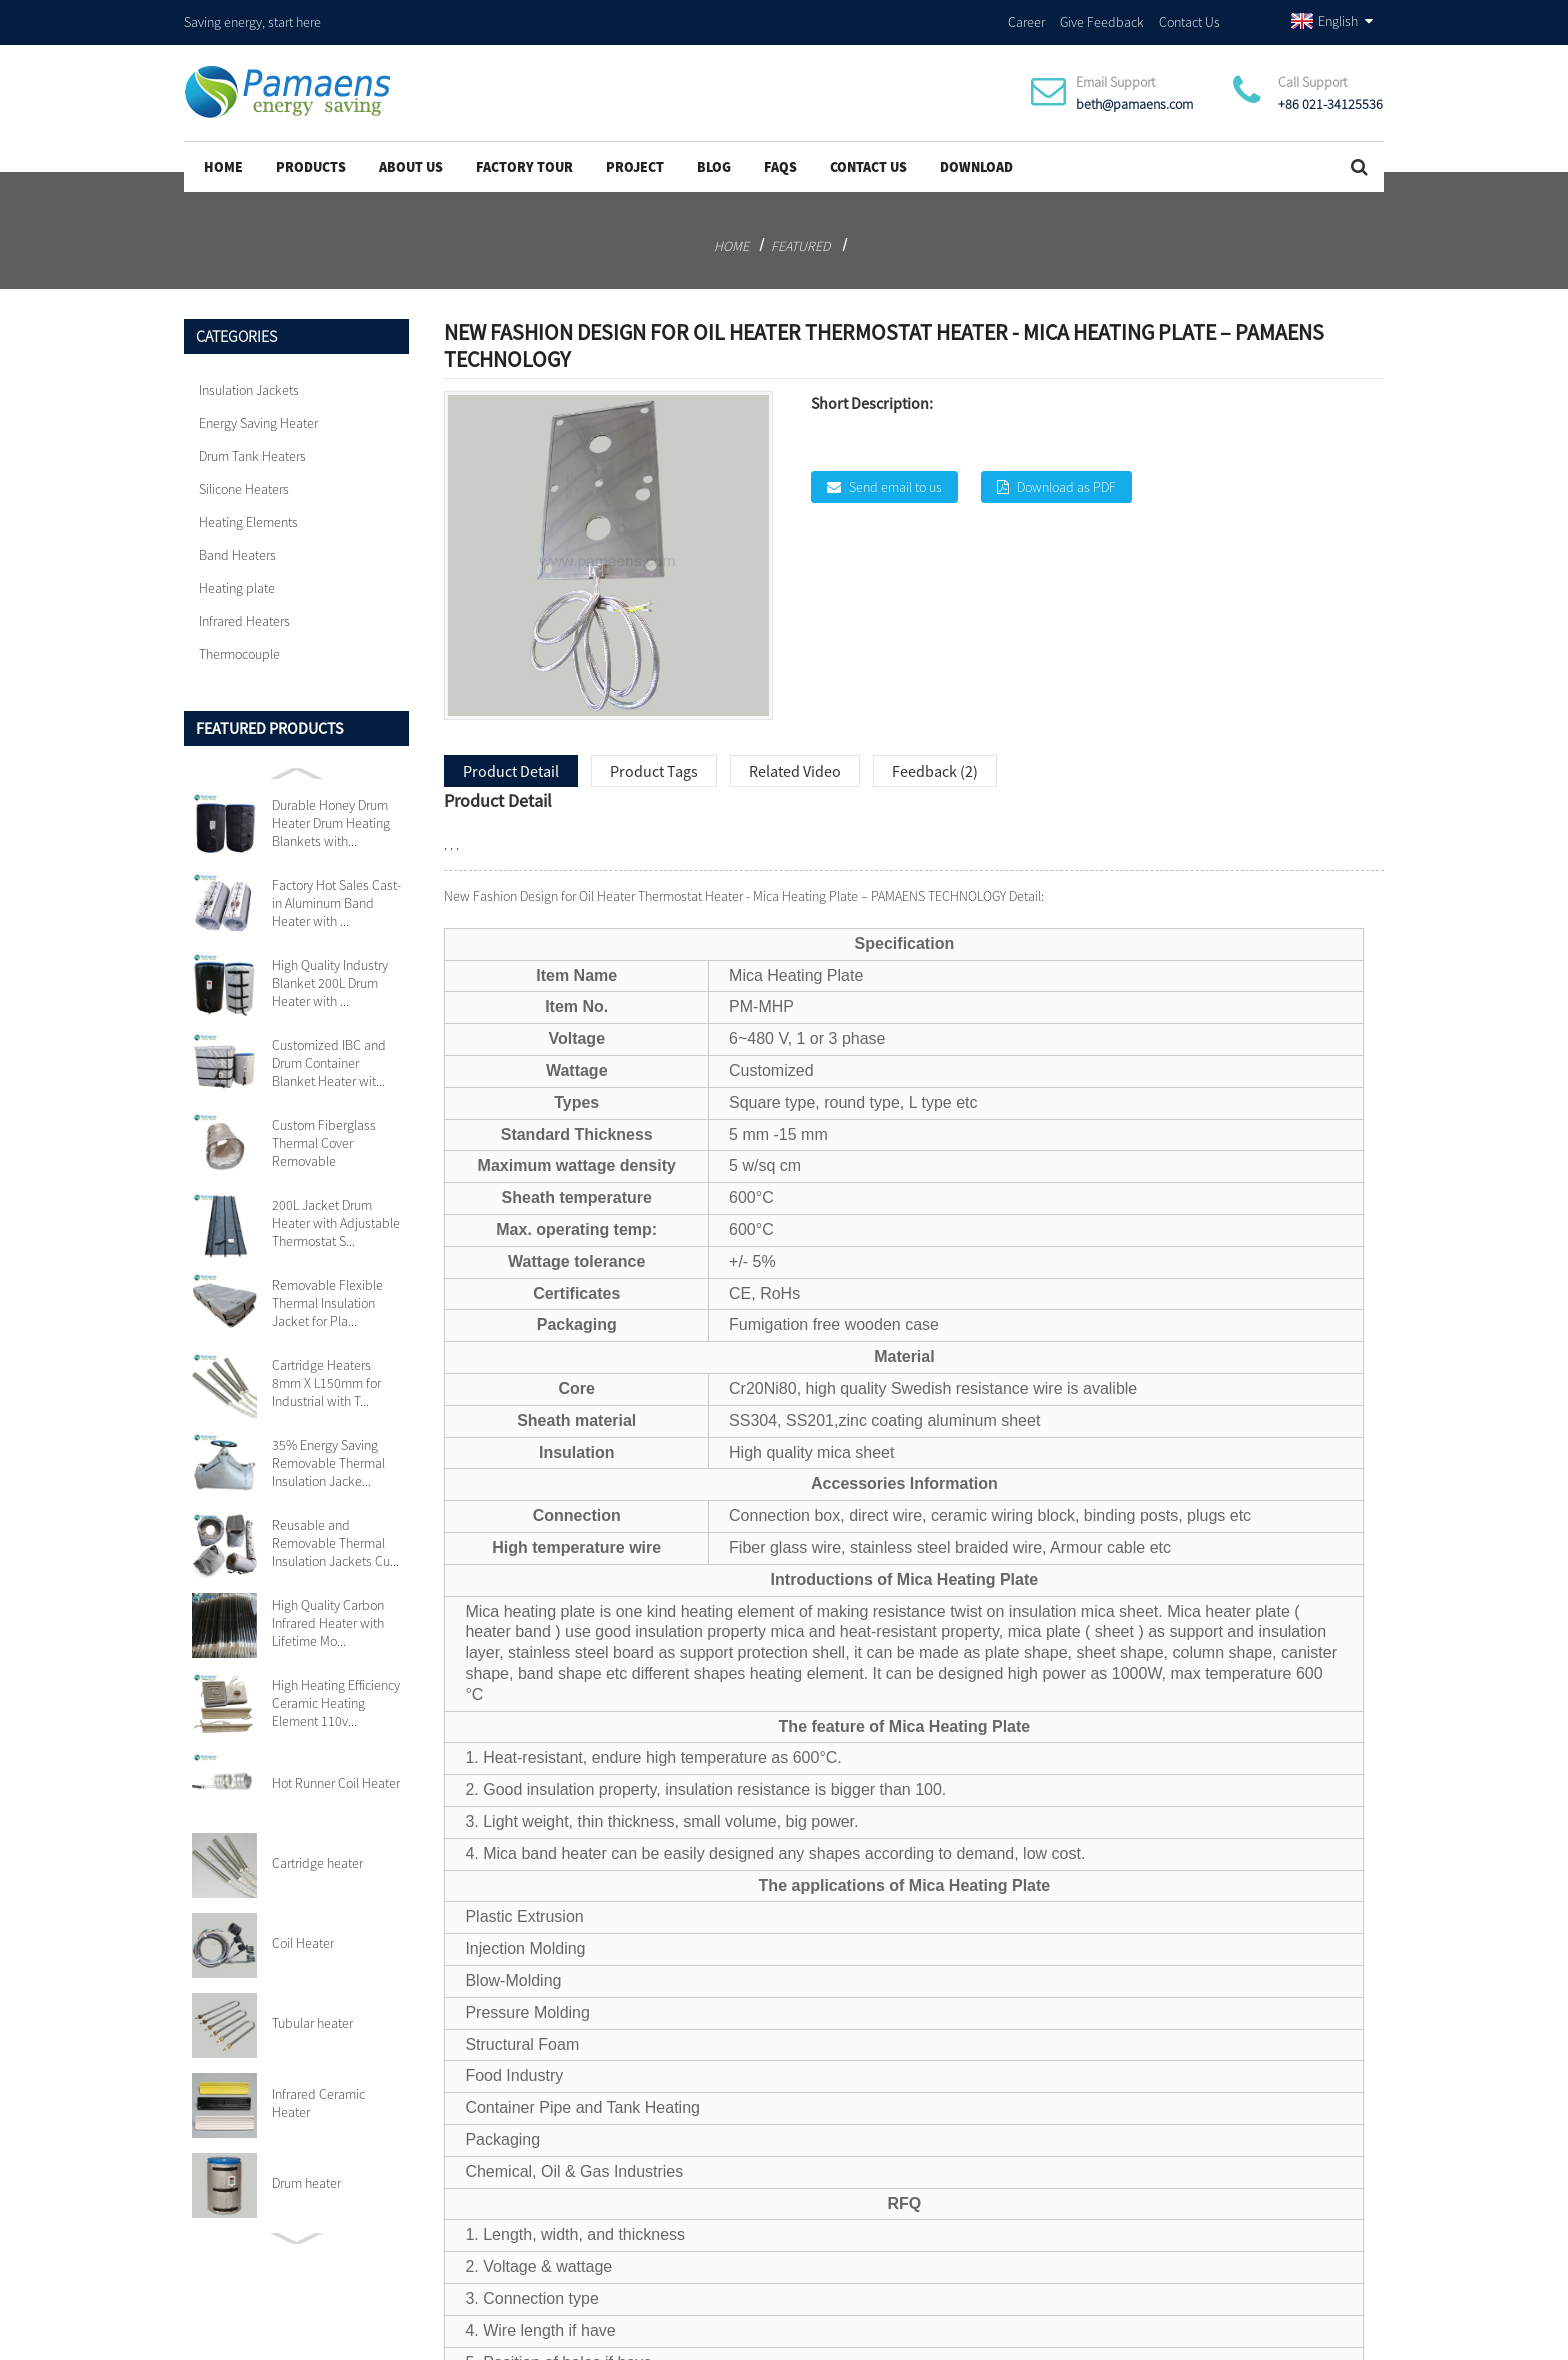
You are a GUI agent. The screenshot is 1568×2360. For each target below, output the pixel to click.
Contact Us (1189, 19)
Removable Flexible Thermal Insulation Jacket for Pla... (327, 1297)
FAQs (780, 161)
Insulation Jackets (249, 384)
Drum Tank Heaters (252, 450)
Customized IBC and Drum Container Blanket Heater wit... (329, 1057)
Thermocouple (239, 648)
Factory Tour (524, 161)
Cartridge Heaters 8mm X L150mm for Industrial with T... (326, 1377)
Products (311, 161)
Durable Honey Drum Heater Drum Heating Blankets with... (331, 817)
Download (976, 161)
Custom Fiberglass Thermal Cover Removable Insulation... (324, 1137)
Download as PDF (1066, 481)
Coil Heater (303, 1937)
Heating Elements (248, 516)
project (635, 161)
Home (223, 161)
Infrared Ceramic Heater (318, 2097)
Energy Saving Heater (258, 417)
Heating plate (237, 582)
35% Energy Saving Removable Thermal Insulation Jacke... (328, 1457)
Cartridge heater (317, 1857)
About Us (411, 161)
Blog (714, 161)
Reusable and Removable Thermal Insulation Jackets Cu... (335, 1537)
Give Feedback (1102, 19)
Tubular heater (312, 2017)
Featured (800, 240)
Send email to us (895, 481)
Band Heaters (237, 549)
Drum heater (306, 2177)
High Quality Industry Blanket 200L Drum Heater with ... (330, 977)
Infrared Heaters (244, 615)
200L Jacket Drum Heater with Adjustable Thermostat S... (336, 1217)
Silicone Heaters (244, 483)
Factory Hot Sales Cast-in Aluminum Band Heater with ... (336, 897)
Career (1026, 19)
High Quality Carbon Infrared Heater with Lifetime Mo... (328, 1617)
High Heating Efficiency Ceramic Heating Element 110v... (336, 1697)
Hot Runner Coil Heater (336, 1777)
